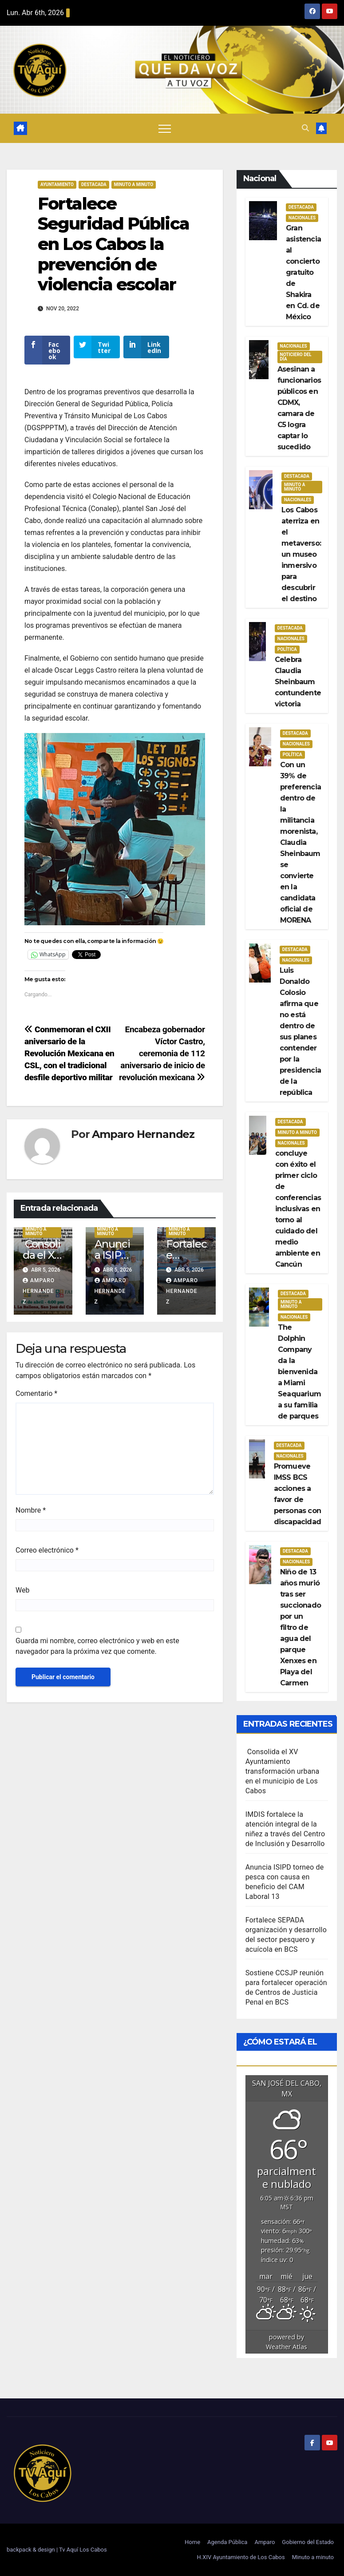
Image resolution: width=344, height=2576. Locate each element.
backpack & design (31, 2549)
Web (22, 1596)
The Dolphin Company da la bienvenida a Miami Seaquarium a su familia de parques (299, 1371)
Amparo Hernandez (143, 1140)
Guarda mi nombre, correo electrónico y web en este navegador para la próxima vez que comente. (97, 1652)
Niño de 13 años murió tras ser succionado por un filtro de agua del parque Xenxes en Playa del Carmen (300, 1627)
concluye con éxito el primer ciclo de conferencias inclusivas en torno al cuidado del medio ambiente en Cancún (298, 1208)
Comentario (36, 1399)
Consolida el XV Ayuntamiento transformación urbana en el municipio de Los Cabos (282, 1771)
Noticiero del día (296, 356)
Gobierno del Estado (308, 2542)
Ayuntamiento (57, 184)
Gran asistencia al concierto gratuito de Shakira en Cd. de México (303, 272)
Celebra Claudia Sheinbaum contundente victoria (298, 681)
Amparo (264, 2542)
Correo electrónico (47, 1556)
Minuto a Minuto (133, 184)
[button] (305, 128)
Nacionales (302, 217)
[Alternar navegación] (165, 128)
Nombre (31, 1516)
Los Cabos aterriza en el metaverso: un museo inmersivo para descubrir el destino (301, 554)
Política (287, 649)
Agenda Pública (227, 2542)
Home (192, 2542)
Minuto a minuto (313, 2557)
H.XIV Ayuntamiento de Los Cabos (241, 2557)
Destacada (94, 184)
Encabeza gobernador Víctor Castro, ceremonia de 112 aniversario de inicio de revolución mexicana (162, 1059)
